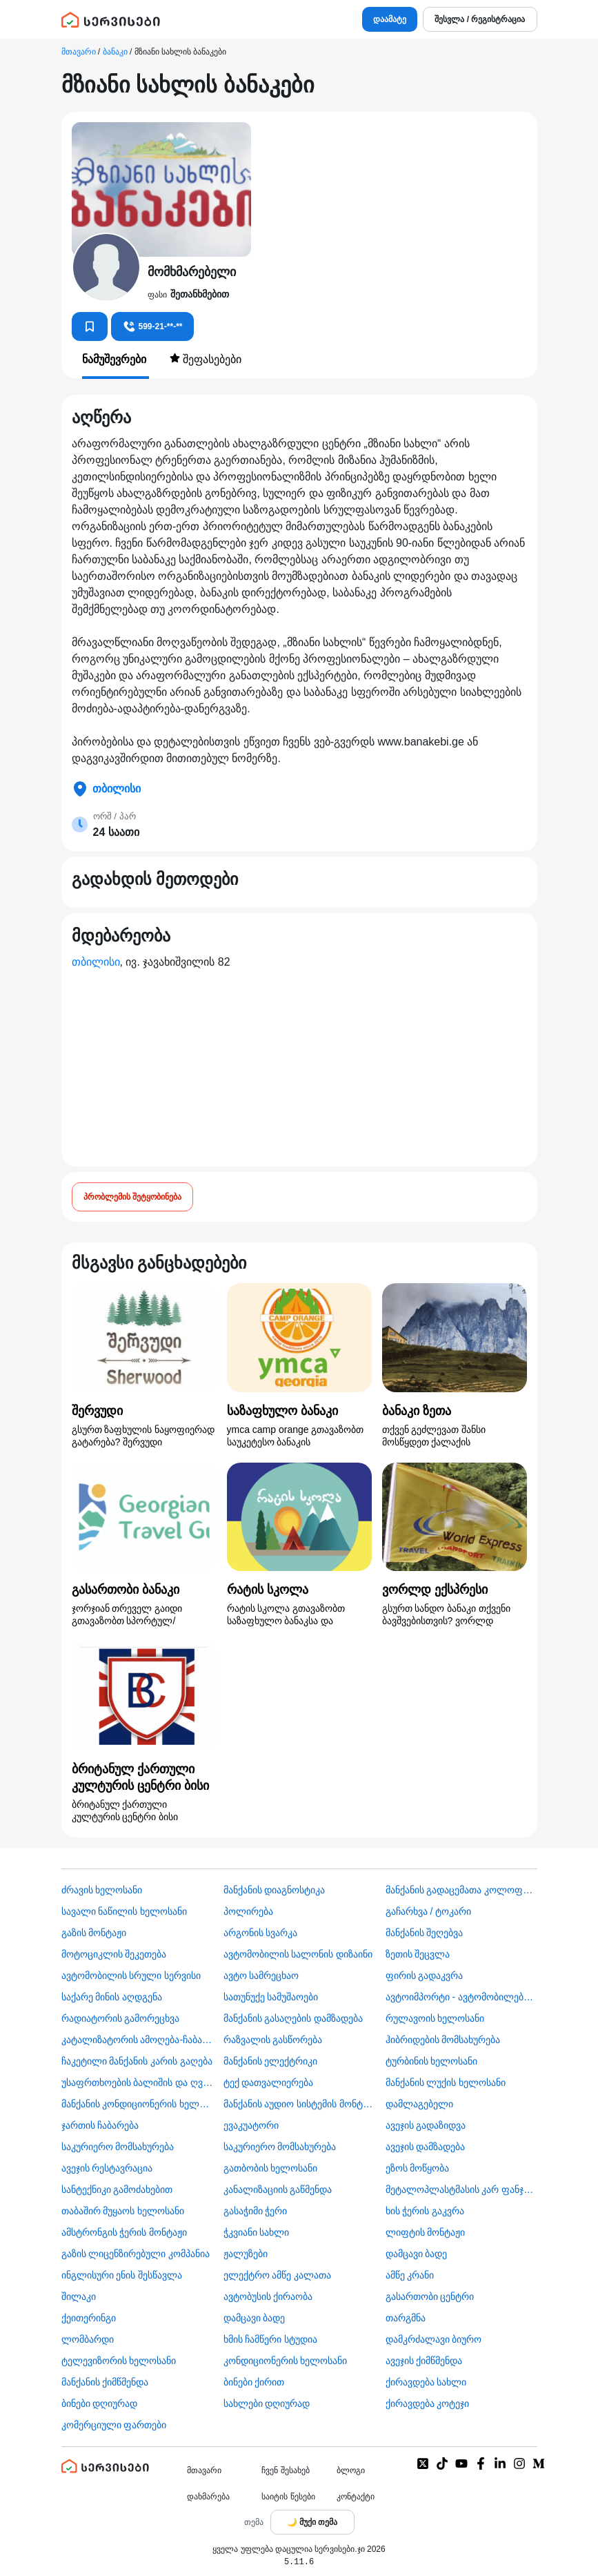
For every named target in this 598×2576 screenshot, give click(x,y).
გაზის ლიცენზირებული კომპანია (135, 2253)
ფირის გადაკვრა (425, 1975)
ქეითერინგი (88, 2317)
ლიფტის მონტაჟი (426, 2232)
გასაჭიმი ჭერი (255, 2210)
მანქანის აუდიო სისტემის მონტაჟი (299, 2103)
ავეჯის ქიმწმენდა (424, 2360)
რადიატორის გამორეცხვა (120, 2018)
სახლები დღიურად (266, 2403)
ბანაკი (115, 52)
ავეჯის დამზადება (426, 2146)
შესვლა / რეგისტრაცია (480, 19)
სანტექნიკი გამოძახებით (117, 2189)
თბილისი (96, 962)
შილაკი (78, 2296)
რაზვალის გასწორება (273, 2039)
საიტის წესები (288, 2496)
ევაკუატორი (251, 2125)
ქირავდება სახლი (426, 2382)
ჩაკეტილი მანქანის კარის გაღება (137, 2061)
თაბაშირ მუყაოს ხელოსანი (123, 2210)
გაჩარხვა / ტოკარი (429, 1911)
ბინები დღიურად (99, 2403)
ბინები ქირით (254, 2382)
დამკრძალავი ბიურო (434, 2339)
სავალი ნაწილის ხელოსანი (124, 1911)
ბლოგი (351, 2470)
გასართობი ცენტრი (430, 2296)
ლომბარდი (87, 2339)
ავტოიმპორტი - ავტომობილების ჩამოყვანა (461, 1996)
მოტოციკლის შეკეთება (114, 1954)
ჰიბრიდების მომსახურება (443, 2039)
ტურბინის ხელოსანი (432, 2061)
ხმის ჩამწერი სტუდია (270, 2339)
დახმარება (208, 2496)
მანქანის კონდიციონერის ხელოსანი (137, 2103)
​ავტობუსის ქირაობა (268, 2296)
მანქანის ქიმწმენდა (105, 2382)
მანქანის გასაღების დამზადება (293, 2018)
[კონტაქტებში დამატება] (90, 326)
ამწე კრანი (410, 2275)
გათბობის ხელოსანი (270, 2168)
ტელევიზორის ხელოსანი (119, 2360)
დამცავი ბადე (417, 2253)
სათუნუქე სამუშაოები (271, 1996)
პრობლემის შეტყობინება (132, 1197)
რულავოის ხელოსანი (435, 2018)
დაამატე (389, 19)
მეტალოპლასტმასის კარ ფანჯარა (461, 2189)
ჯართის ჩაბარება (100, 2125)
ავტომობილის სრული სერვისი (131, 1975)
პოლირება (248, 1911)
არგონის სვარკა (260, 1932)
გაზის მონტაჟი (94, 1932)
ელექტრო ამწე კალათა (277, 2275)
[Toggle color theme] (312, 2522)
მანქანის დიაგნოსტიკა (274, 1889)
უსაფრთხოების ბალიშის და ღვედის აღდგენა (137, 2082)
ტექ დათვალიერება (268, 2082)
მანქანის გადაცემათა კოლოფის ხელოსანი (461, 1889)
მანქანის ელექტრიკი (270, 2061)
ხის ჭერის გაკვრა (425, 2210)
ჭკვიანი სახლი (256, 2232)
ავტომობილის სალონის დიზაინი (298, 1954)
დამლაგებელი (419, 2103)
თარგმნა (406, 2317)
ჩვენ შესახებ (285, 2470)
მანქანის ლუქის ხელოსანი (446, 2082)
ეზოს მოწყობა (418, 2168)
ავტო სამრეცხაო (261, 1975)
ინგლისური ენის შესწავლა (122, 2275)
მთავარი (78, 52)
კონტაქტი (356, 2496)
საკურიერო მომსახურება (118, 2146)
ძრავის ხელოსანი (102, 1889)
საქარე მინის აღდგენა (112, 1996)
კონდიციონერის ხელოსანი (285, 2360)
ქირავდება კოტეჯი (428, 2403)
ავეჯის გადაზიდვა (426, 2125)
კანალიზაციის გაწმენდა (277, 2189)
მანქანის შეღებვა (425, 1932)
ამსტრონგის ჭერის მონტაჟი (124, 2232)
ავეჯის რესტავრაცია (107, 2168)
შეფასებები (205, 359)
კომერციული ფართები (114, 2424)
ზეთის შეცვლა (418, 1954)
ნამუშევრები (115, 359)
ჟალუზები (245, 2253)
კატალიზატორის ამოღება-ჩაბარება (137, 2039)
